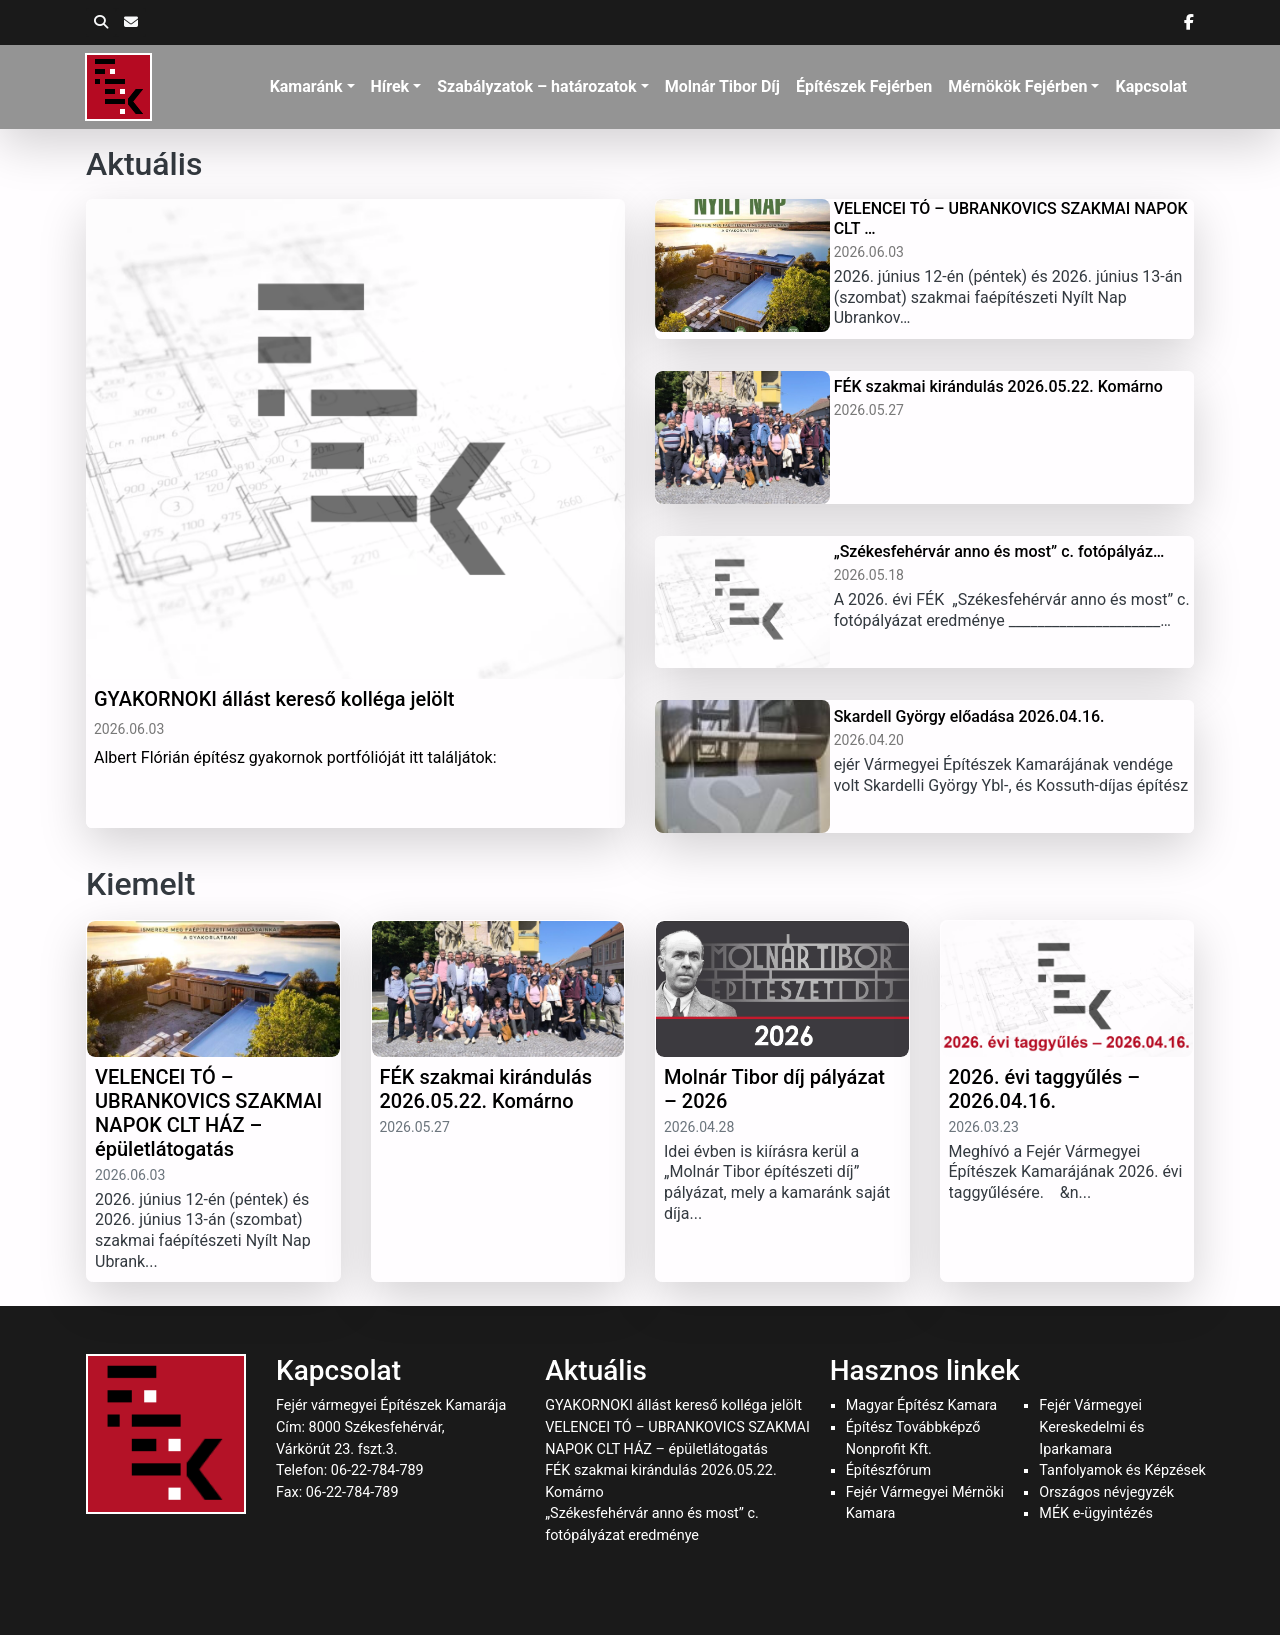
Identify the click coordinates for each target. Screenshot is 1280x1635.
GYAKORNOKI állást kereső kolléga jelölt (673, 1405)
